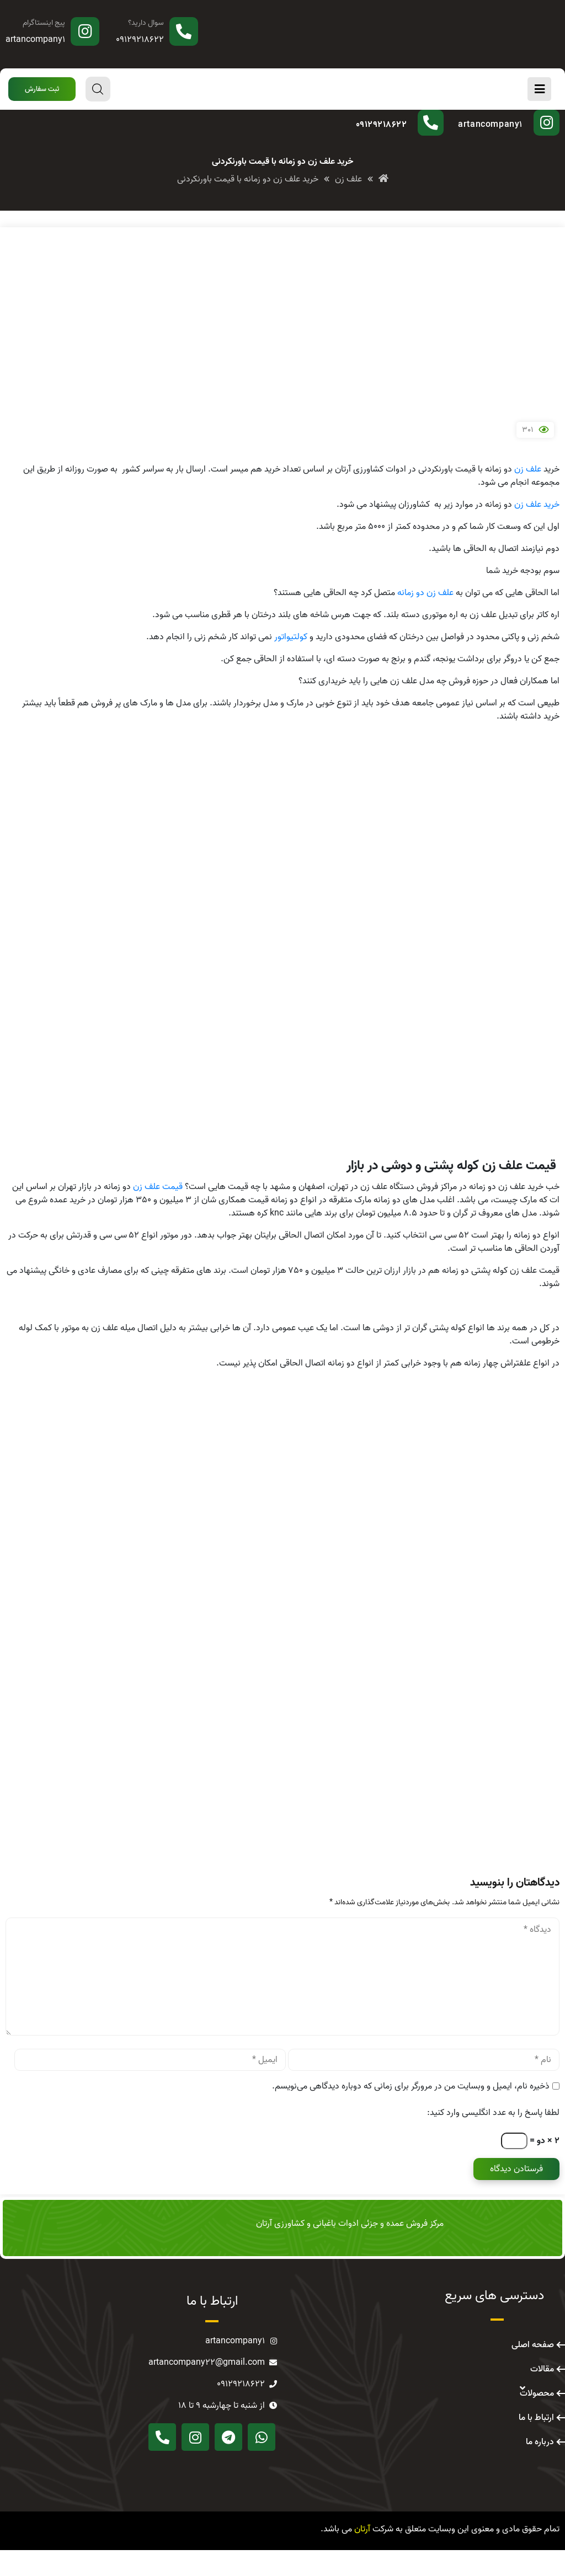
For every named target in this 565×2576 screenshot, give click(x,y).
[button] (42, 89)
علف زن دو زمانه (425, 619)
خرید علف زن (536, 530)
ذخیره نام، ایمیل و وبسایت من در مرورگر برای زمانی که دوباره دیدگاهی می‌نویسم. (411, 2112)
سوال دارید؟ (146, 23)
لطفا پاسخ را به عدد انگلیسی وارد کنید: (493, 2138)
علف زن (527, 495)
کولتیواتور (290, 663)
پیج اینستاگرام (44, 23)
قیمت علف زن (158, 1213)
